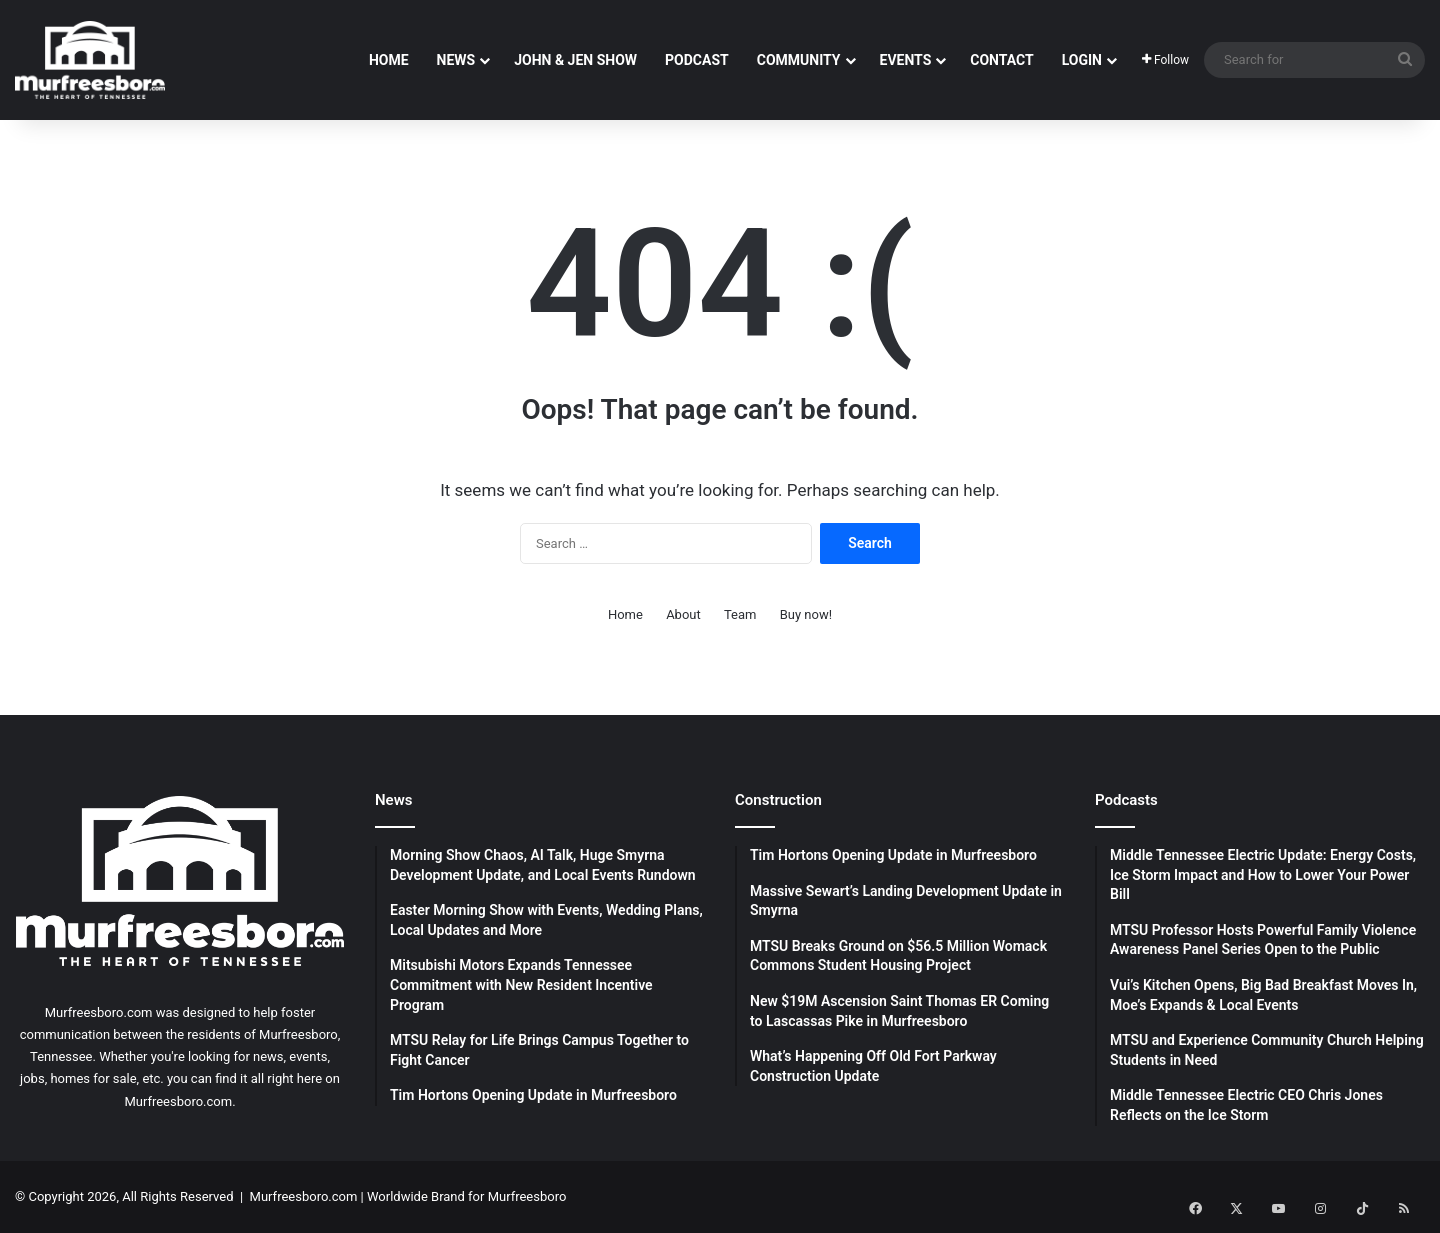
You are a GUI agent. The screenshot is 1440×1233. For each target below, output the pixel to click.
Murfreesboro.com (304, 1196)
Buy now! (806, 614)
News (456, 60)
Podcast (697, 60)
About (683, 614)
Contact (1001, 60)
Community (799, 60)
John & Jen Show (575, 60)
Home (389, 60)
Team (740, 614)
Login (1082, 60)
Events (906, 60)
